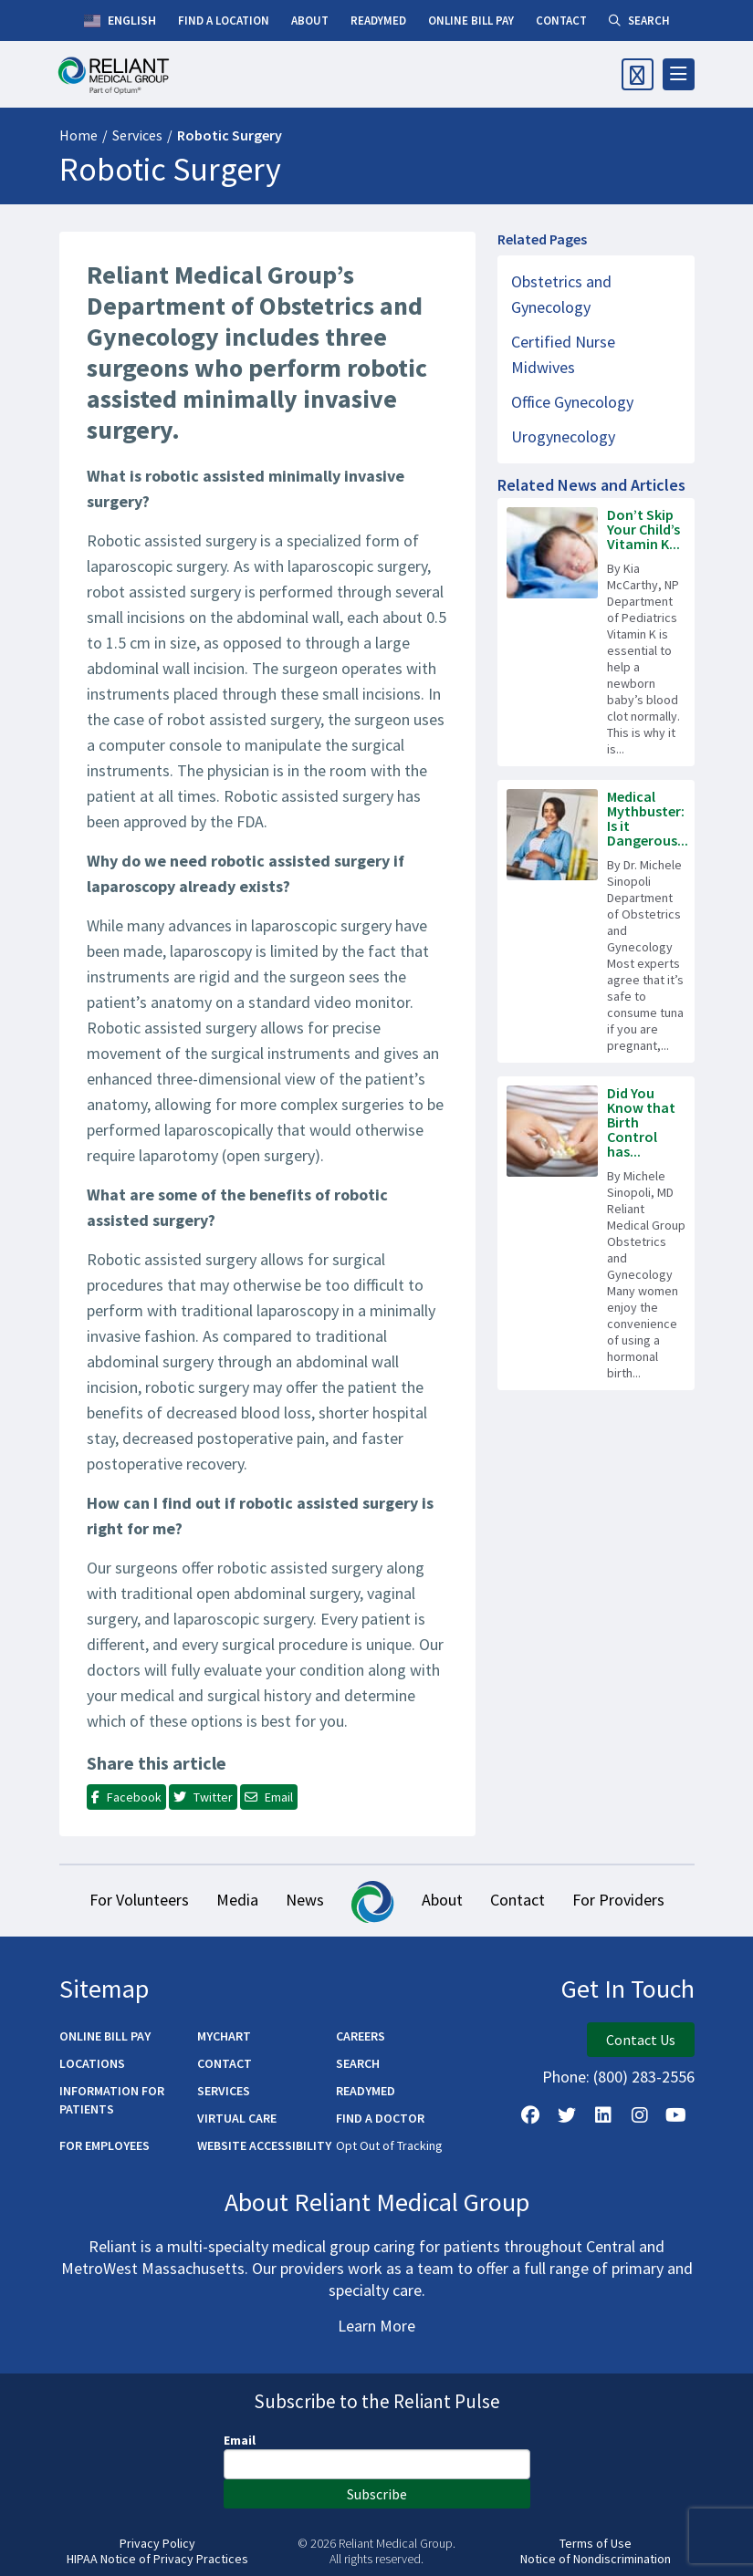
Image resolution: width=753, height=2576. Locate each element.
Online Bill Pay (105, 2036)
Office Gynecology (572, 401)
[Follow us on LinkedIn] (603, 2115)
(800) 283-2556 (644, 2076)
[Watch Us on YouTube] (676, 2115)
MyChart (224, 2036)
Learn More (376, 2325)
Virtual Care (237, 2118)
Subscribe (377, 2494)
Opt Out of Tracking (389, 2145)
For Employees (104, 2145)
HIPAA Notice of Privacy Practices (157, 2559)
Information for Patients (111, 2100)
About (442, 1899)
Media (237, 1899)
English (120, 21)
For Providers (618, 1899)
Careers (360, 2036)
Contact (517, 1899)
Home (78, 135)
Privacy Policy (157, 2543)
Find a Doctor (380, 2118)
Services (137, 135)
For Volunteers (139, 1899)
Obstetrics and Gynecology (561, 294)
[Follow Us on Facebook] (530, 2115)
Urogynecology (563, 436)
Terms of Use (596, 2543)
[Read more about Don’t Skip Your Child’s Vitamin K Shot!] (596, 632)
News (305, 1899)
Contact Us (640, 2040)
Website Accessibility (264, 2145)
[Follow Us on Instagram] (640, 2115)
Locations (92, 2063)
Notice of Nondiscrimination (595, 2559)
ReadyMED (365, 2091)
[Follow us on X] (567, 2115)
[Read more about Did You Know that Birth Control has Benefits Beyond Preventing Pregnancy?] (596, 1233)
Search (358, 2063)
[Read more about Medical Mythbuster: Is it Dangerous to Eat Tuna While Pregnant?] (596, 921)
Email (240, 2440)
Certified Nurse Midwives (563, 354)
